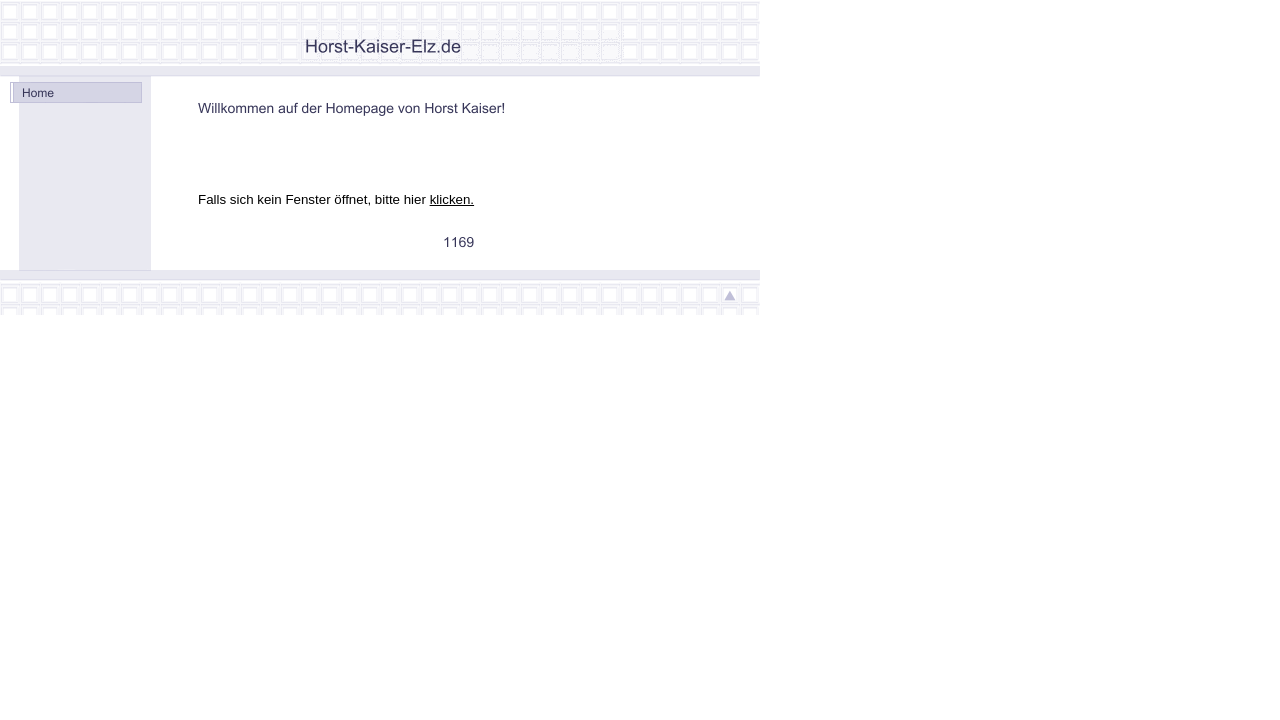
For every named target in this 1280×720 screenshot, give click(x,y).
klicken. (452, 199)
